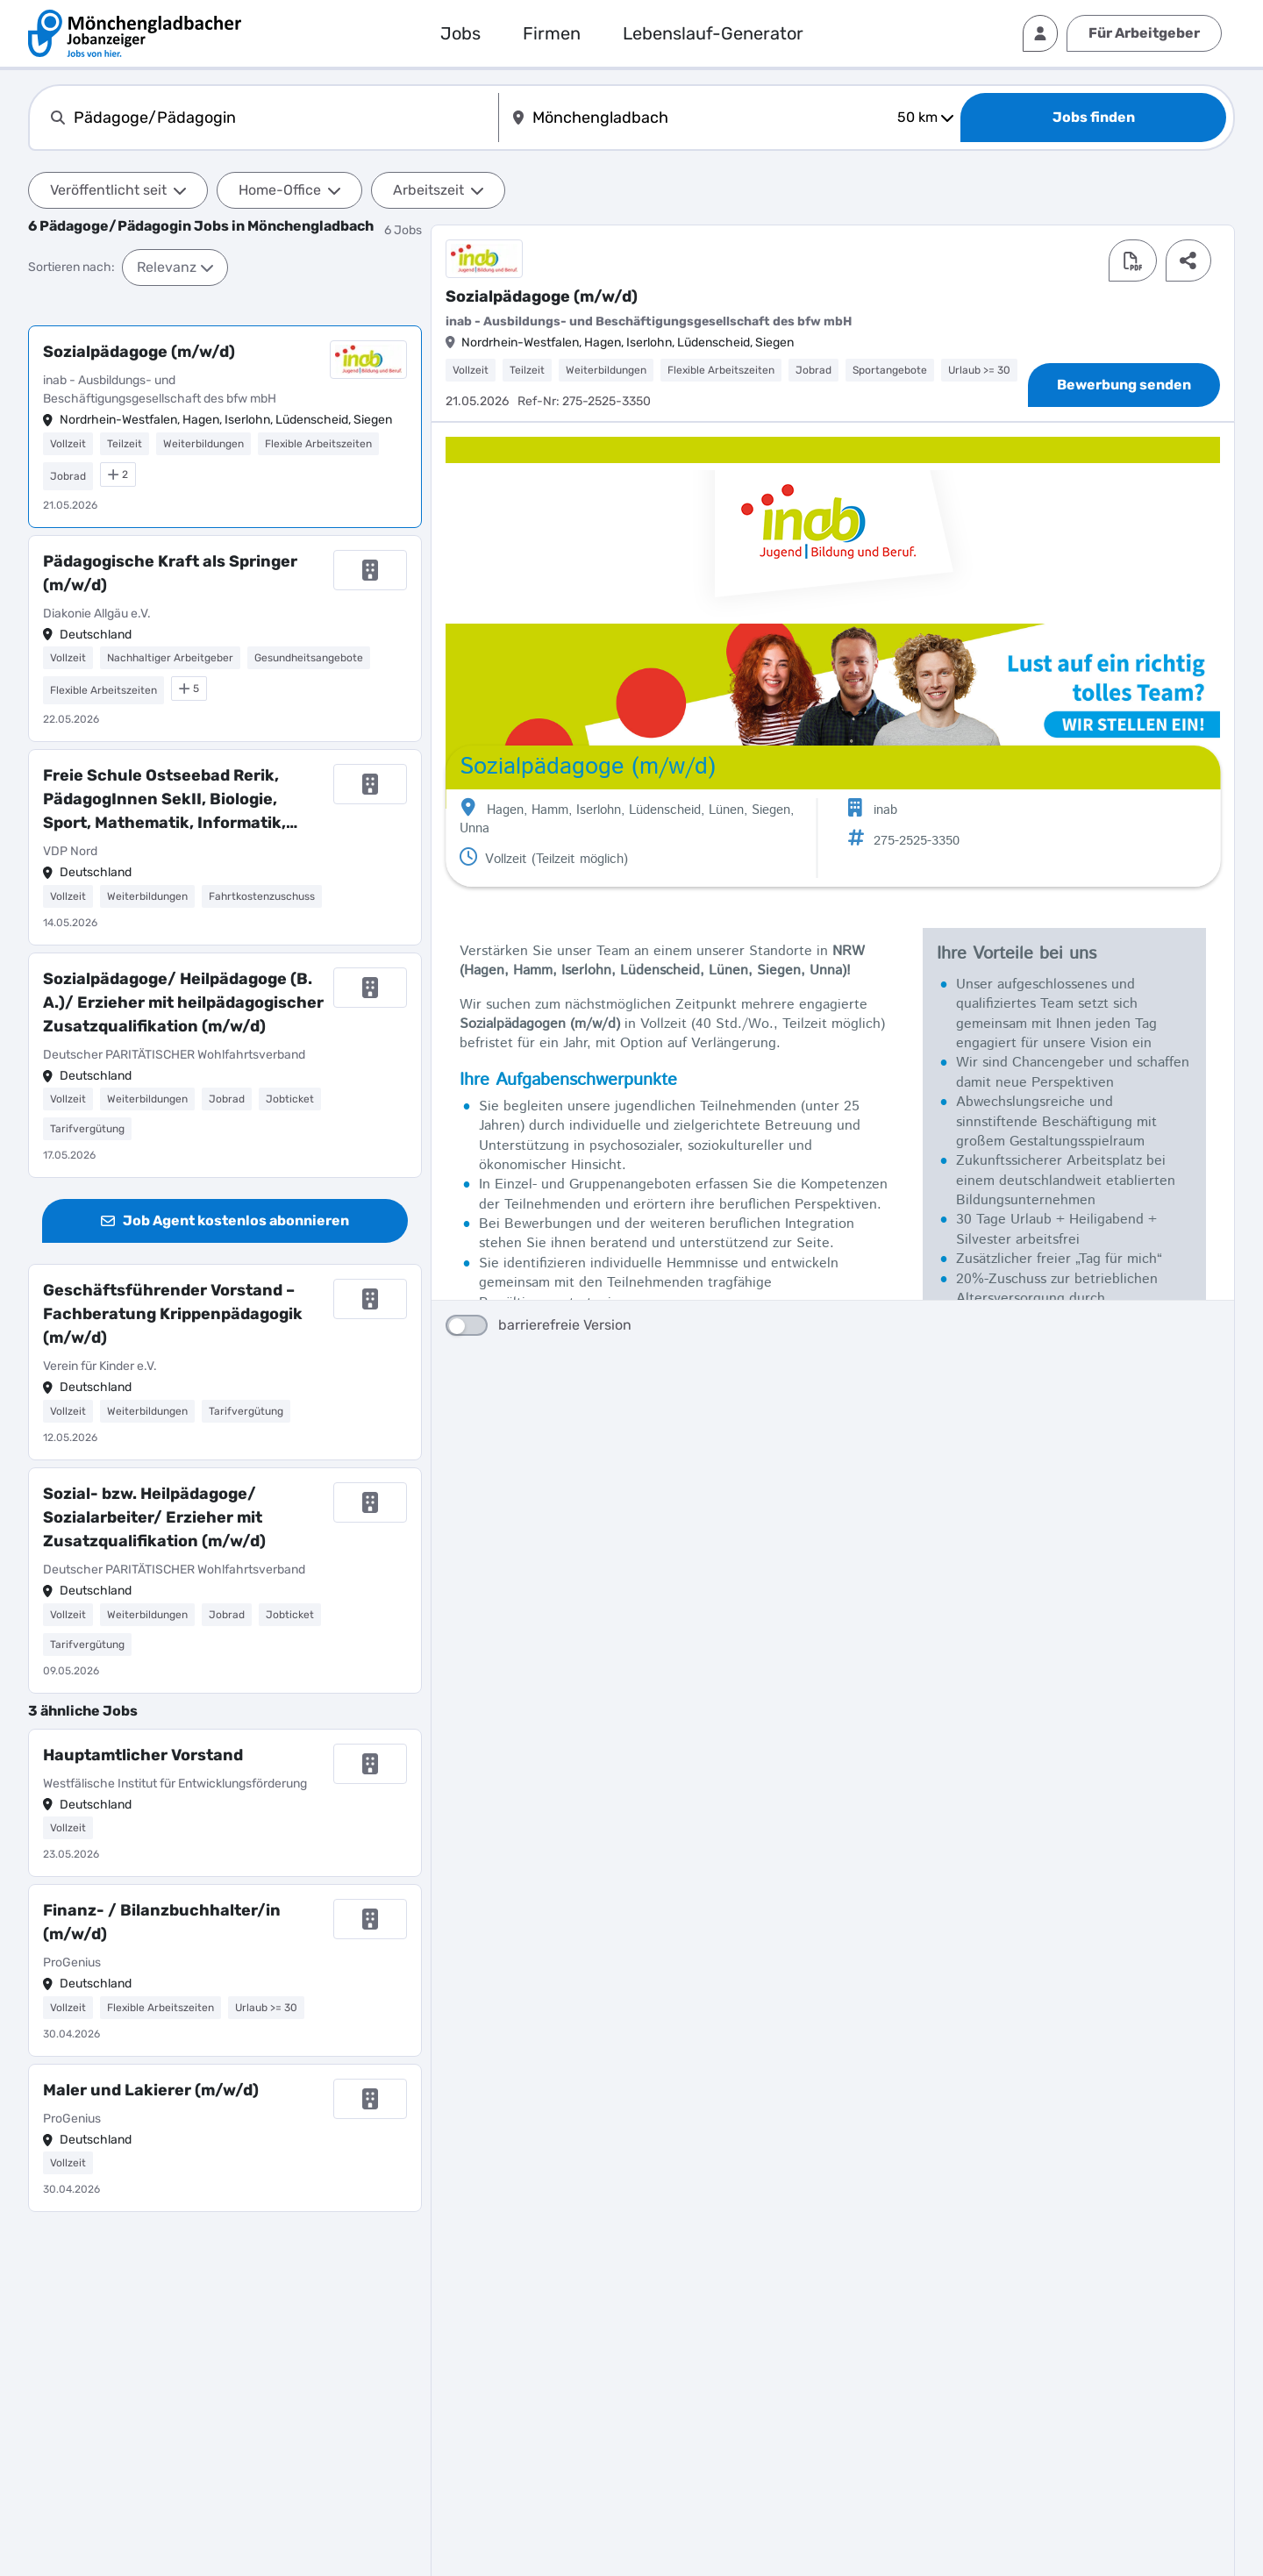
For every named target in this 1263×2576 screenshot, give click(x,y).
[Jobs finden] (1093, 117)
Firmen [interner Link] (552, 33)
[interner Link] (134, 33)
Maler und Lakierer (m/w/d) (151, 2090)
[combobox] (282, 118)
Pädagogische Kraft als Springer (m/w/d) (170, 573)
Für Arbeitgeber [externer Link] (1144, 33)
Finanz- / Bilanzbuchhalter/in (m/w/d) (162, 1922)
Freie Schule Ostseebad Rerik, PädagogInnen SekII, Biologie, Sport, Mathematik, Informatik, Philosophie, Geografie (164, 800)
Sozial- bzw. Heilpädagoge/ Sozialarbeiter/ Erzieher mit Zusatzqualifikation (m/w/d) (154, 1517)
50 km (925, 117)
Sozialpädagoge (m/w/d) (139, 351)
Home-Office (289, 190)
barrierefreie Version (539, 1427)
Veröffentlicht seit (118, 190)
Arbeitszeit (438, 190)
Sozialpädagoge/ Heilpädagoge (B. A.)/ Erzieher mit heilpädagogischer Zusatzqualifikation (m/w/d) (183, 1002)
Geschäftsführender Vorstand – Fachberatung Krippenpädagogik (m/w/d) (173, 1314)
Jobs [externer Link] (460, 33)
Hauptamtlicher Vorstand (143, 1755)
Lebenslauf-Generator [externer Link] (713, 33)
